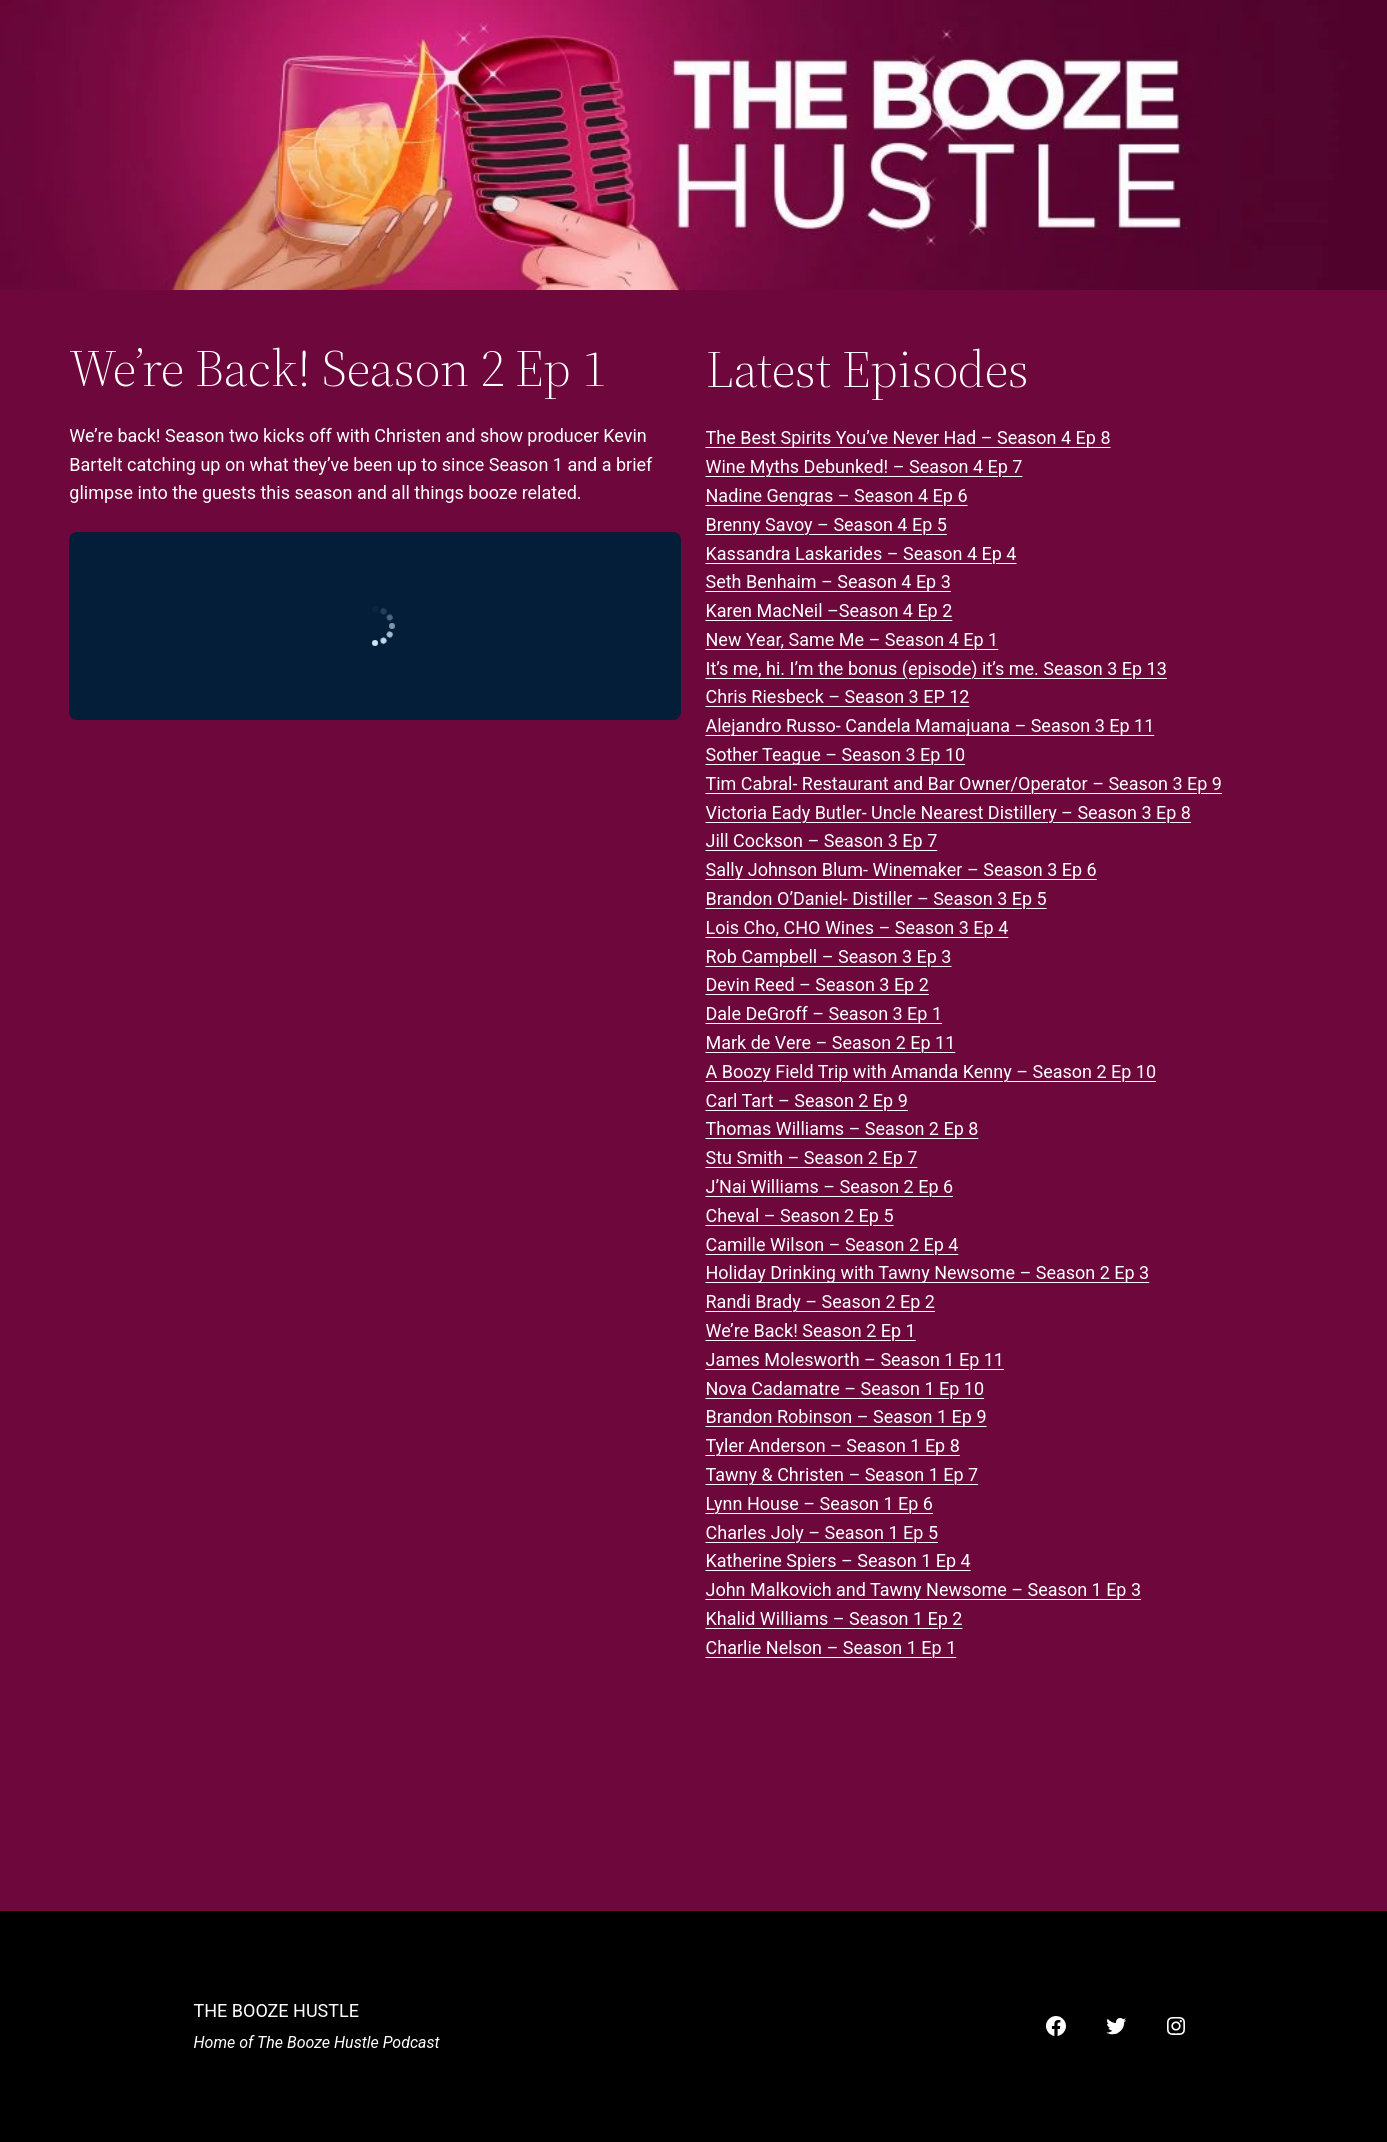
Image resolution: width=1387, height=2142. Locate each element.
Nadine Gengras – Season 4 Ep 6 (837, 495)
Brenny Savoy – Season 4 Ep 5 (826, 524)
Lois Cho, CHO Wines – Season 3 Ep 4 (857, 927)
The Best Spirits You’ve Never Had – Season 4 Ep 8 (908, 437)
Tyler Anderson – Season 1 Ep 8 (833, 1445)
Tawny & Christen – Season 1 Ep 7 (842, 1474)
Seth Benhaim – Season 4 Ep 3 (828, 581)
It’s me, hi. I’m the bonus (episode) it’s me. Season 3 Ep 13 (936, 668)
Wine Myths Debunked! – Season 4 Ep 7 (864, 466)
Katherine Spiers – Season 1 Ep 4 (838, 1560)
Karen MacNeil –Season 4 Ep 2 (829, 610)
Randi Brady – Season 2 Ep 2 (820, 1301)
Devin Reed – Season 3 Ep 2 (817, 984)
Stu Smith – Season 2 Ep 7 (812, 1157)
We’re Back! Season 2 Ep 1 (811, 1330)
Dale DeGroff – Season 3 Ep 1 (824, 1013)
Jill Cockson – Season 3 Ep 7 (822, 840)
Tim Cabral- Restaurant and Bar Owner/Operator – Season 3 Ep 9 (964, 783)
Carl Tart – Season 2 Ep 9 (807, 1100)
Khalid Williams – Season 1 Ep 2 (834, 1618)
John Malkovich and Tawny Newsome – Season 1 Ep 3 (924, 1589)
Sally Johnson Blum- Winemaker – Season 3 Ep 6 (901, 869)
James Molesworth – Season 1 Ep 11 (855, 1359)
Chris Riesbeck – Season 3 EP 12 (838, 696)
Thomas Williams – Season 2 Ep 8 (842, 1128)
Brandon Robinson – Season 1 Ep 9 (846, 1416)
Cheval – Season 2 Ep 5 (800, 1215)
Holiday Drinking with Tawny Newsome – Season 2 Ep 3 (928, 1272)
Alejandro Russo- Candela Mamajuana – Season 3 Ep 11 (930, 725)
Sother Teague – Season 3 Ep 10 (836, 754)
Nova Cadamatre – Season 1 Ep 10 (845, 1388)
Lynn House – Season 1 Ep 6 (819, 1503)
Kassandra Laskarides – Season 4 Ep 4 (861, 553)
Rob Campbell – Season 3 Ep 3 (829, 956)
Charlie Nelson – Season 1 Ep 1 (831, 1647)
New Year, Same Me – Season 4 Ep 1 (852, 639)
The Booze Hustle (276, 2010)
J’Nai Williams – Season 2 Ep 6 (830, 1186)
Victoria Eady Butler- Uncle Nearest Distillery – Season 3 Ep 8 (948, 812)
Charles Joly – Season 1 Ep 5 (822, 1532)
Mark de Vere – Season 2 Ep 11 (831, 1042)
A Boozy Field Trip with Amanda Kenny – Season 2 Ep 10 (931, 1071)
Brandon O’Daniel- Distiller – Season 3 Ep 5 (876, 898)
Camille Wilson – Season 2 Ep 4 (832, 1244)
